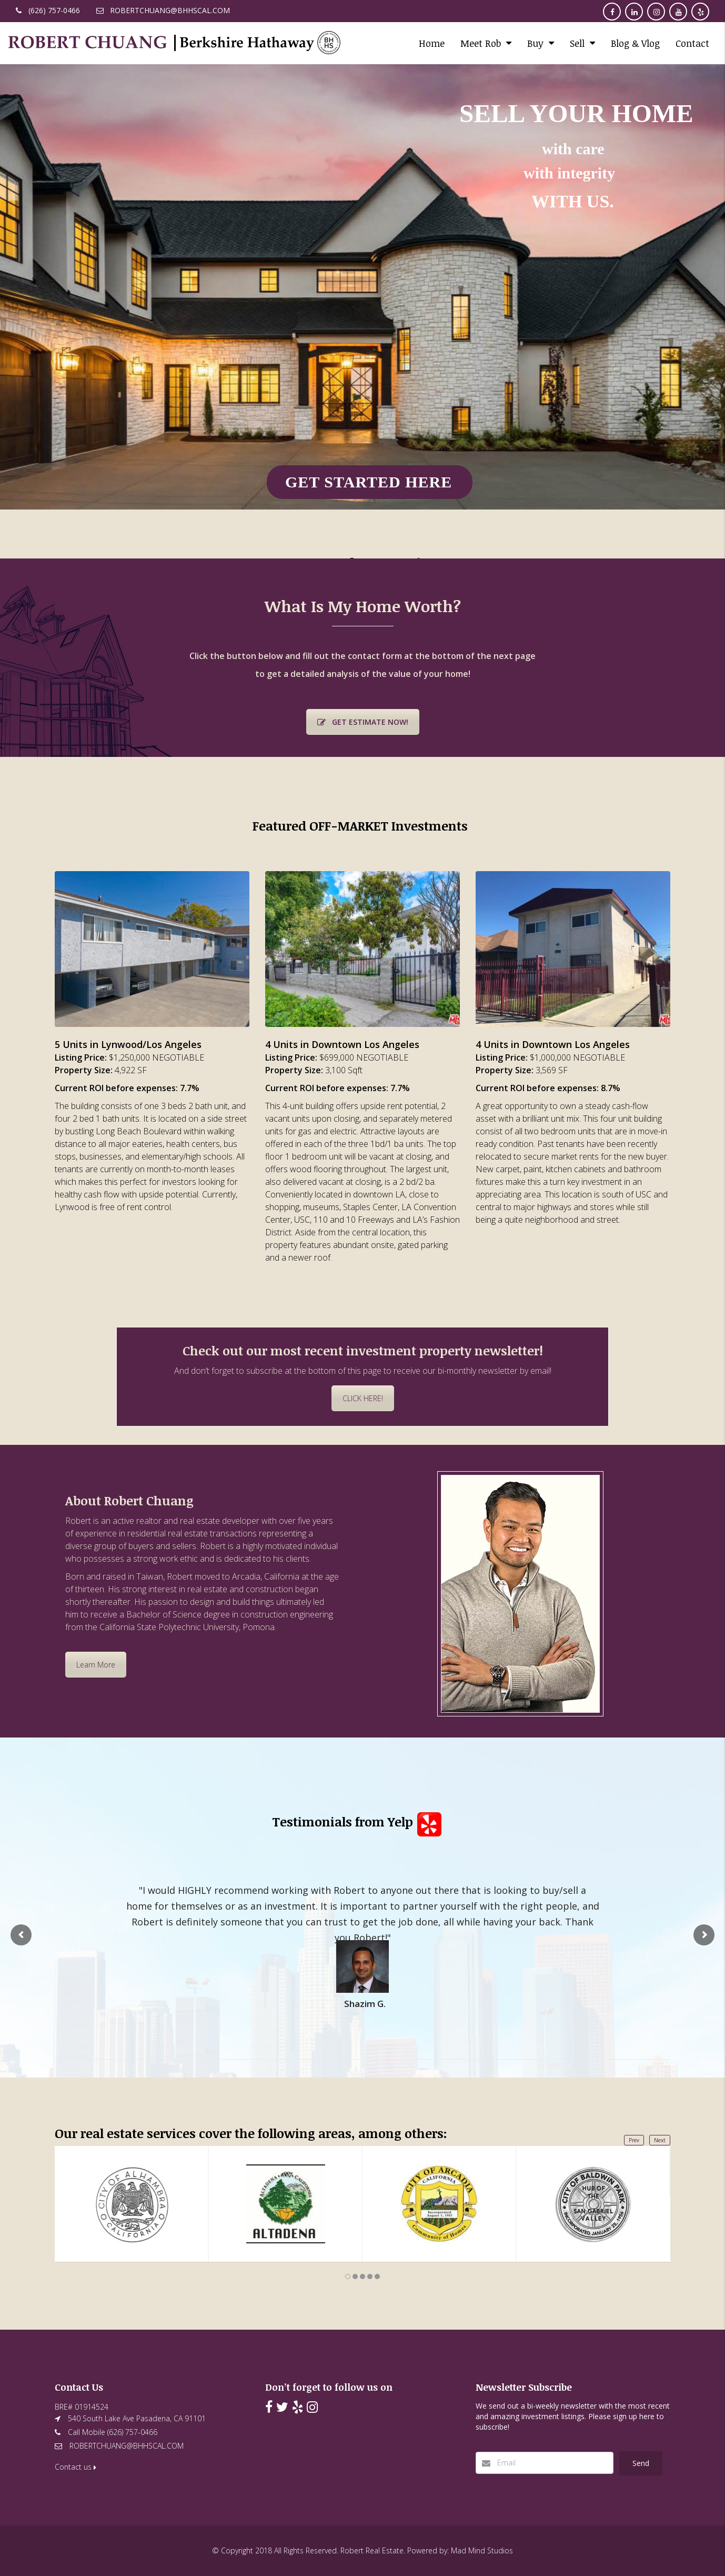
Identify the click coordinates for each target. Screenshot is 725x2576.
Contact (692, 43)
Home (432, 43)
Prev (634, 2140)
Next (660, 2140)
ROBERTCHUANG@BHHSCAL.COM (126, 2446)
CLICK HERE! (363, 1398)
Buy (535, 43)
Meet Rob (480, 43)
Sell (577, 43)
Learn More (95, 1665)
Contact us (75, 2467)
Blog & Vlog (635, 43)
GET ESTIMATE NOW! (362, 722)
